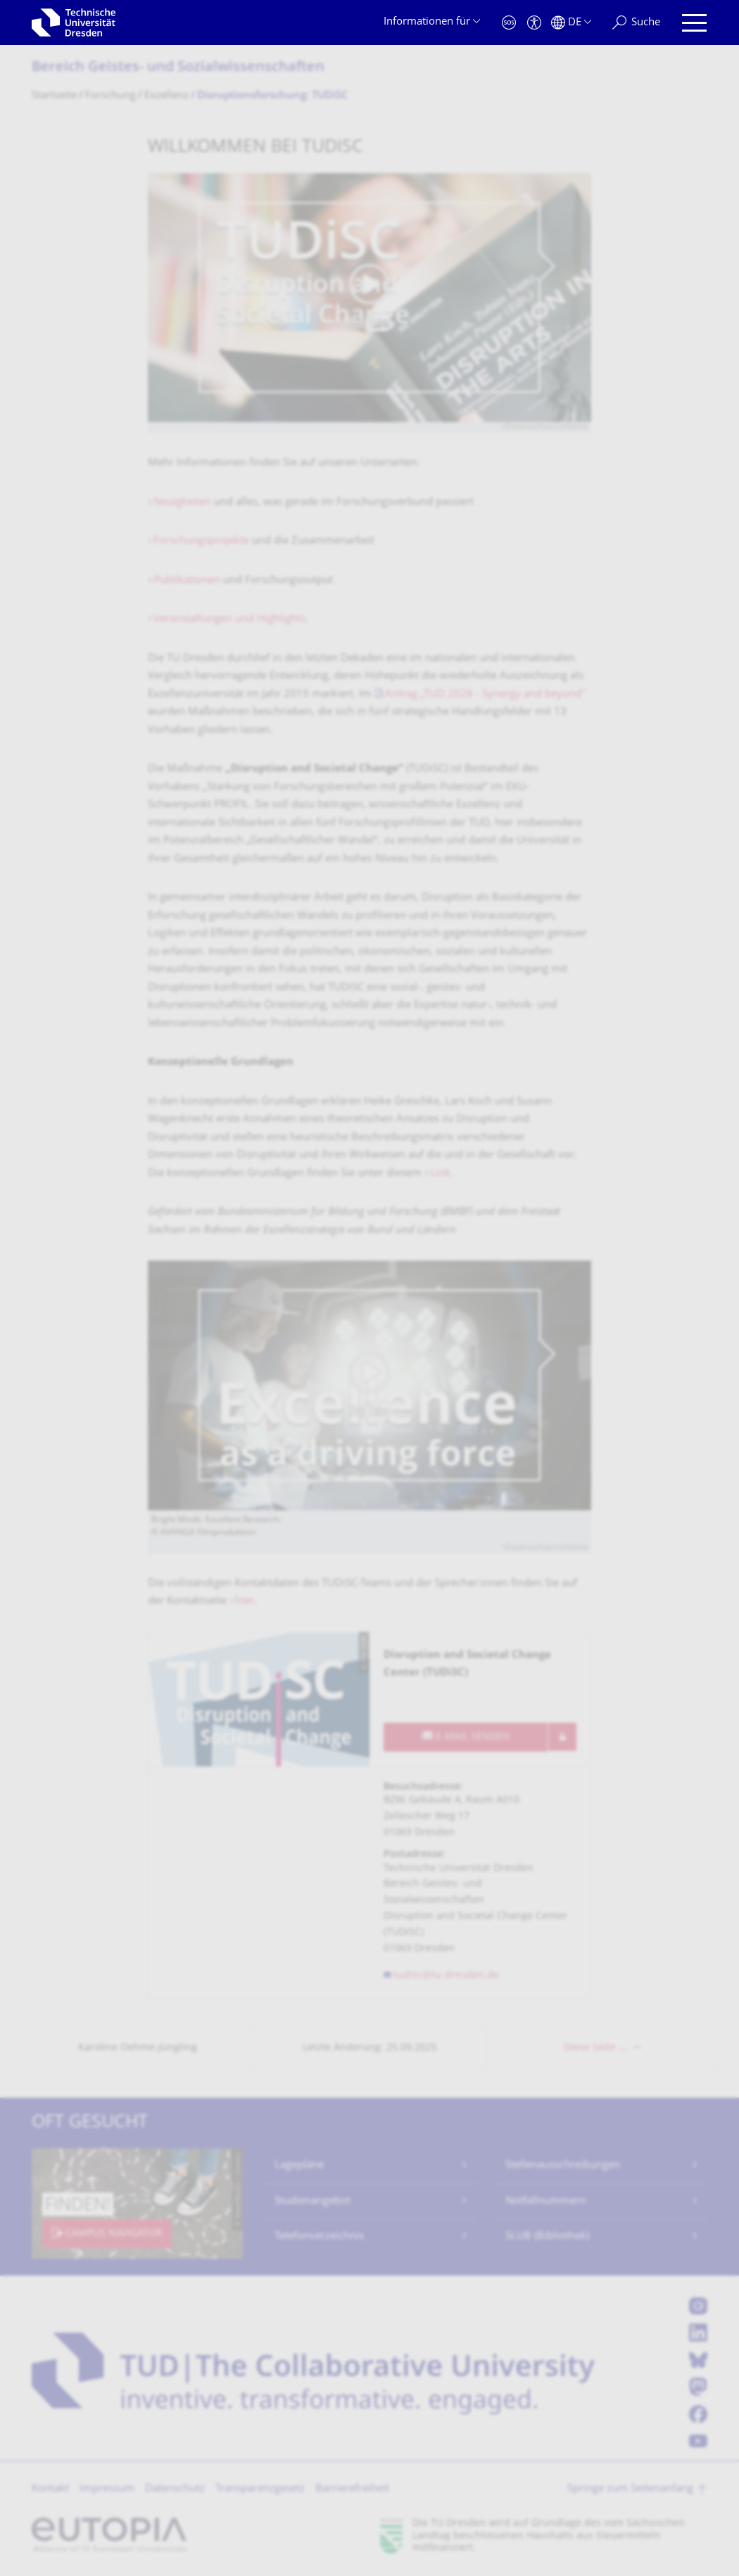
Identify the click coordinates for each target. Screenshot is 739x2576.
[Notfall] (509, 23)
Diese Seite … (595, 2048)
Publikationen (188, 580)
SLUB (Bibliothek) (547, 2236)
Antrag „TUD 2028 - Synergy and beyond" (485, 694)
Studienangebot (312, 2201)
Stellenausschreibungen (562, 2165)
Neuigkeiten (182, 502)
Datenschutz (175, 2489)
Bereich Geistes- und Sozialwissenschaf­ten (178, 68)
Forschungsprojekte (202, 541)
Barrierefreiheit (352, 2489)
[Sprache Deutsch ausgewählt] (571, 23)
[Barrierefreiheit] (534, 23)
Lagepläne (299, 2165)
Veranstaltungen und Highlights (229, 619)
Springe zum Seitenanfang (630, 2489)
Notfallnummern (545, 2201)
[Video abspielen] (369, 297)
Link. (441, 1173)
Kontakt (50, 2489)
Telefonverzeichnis (319, 2236)
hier (244, 1601)
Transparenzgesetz (260, 2489)
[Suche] (636, 23)
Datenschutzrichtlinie (546, 427)
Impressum (107, 2489)
